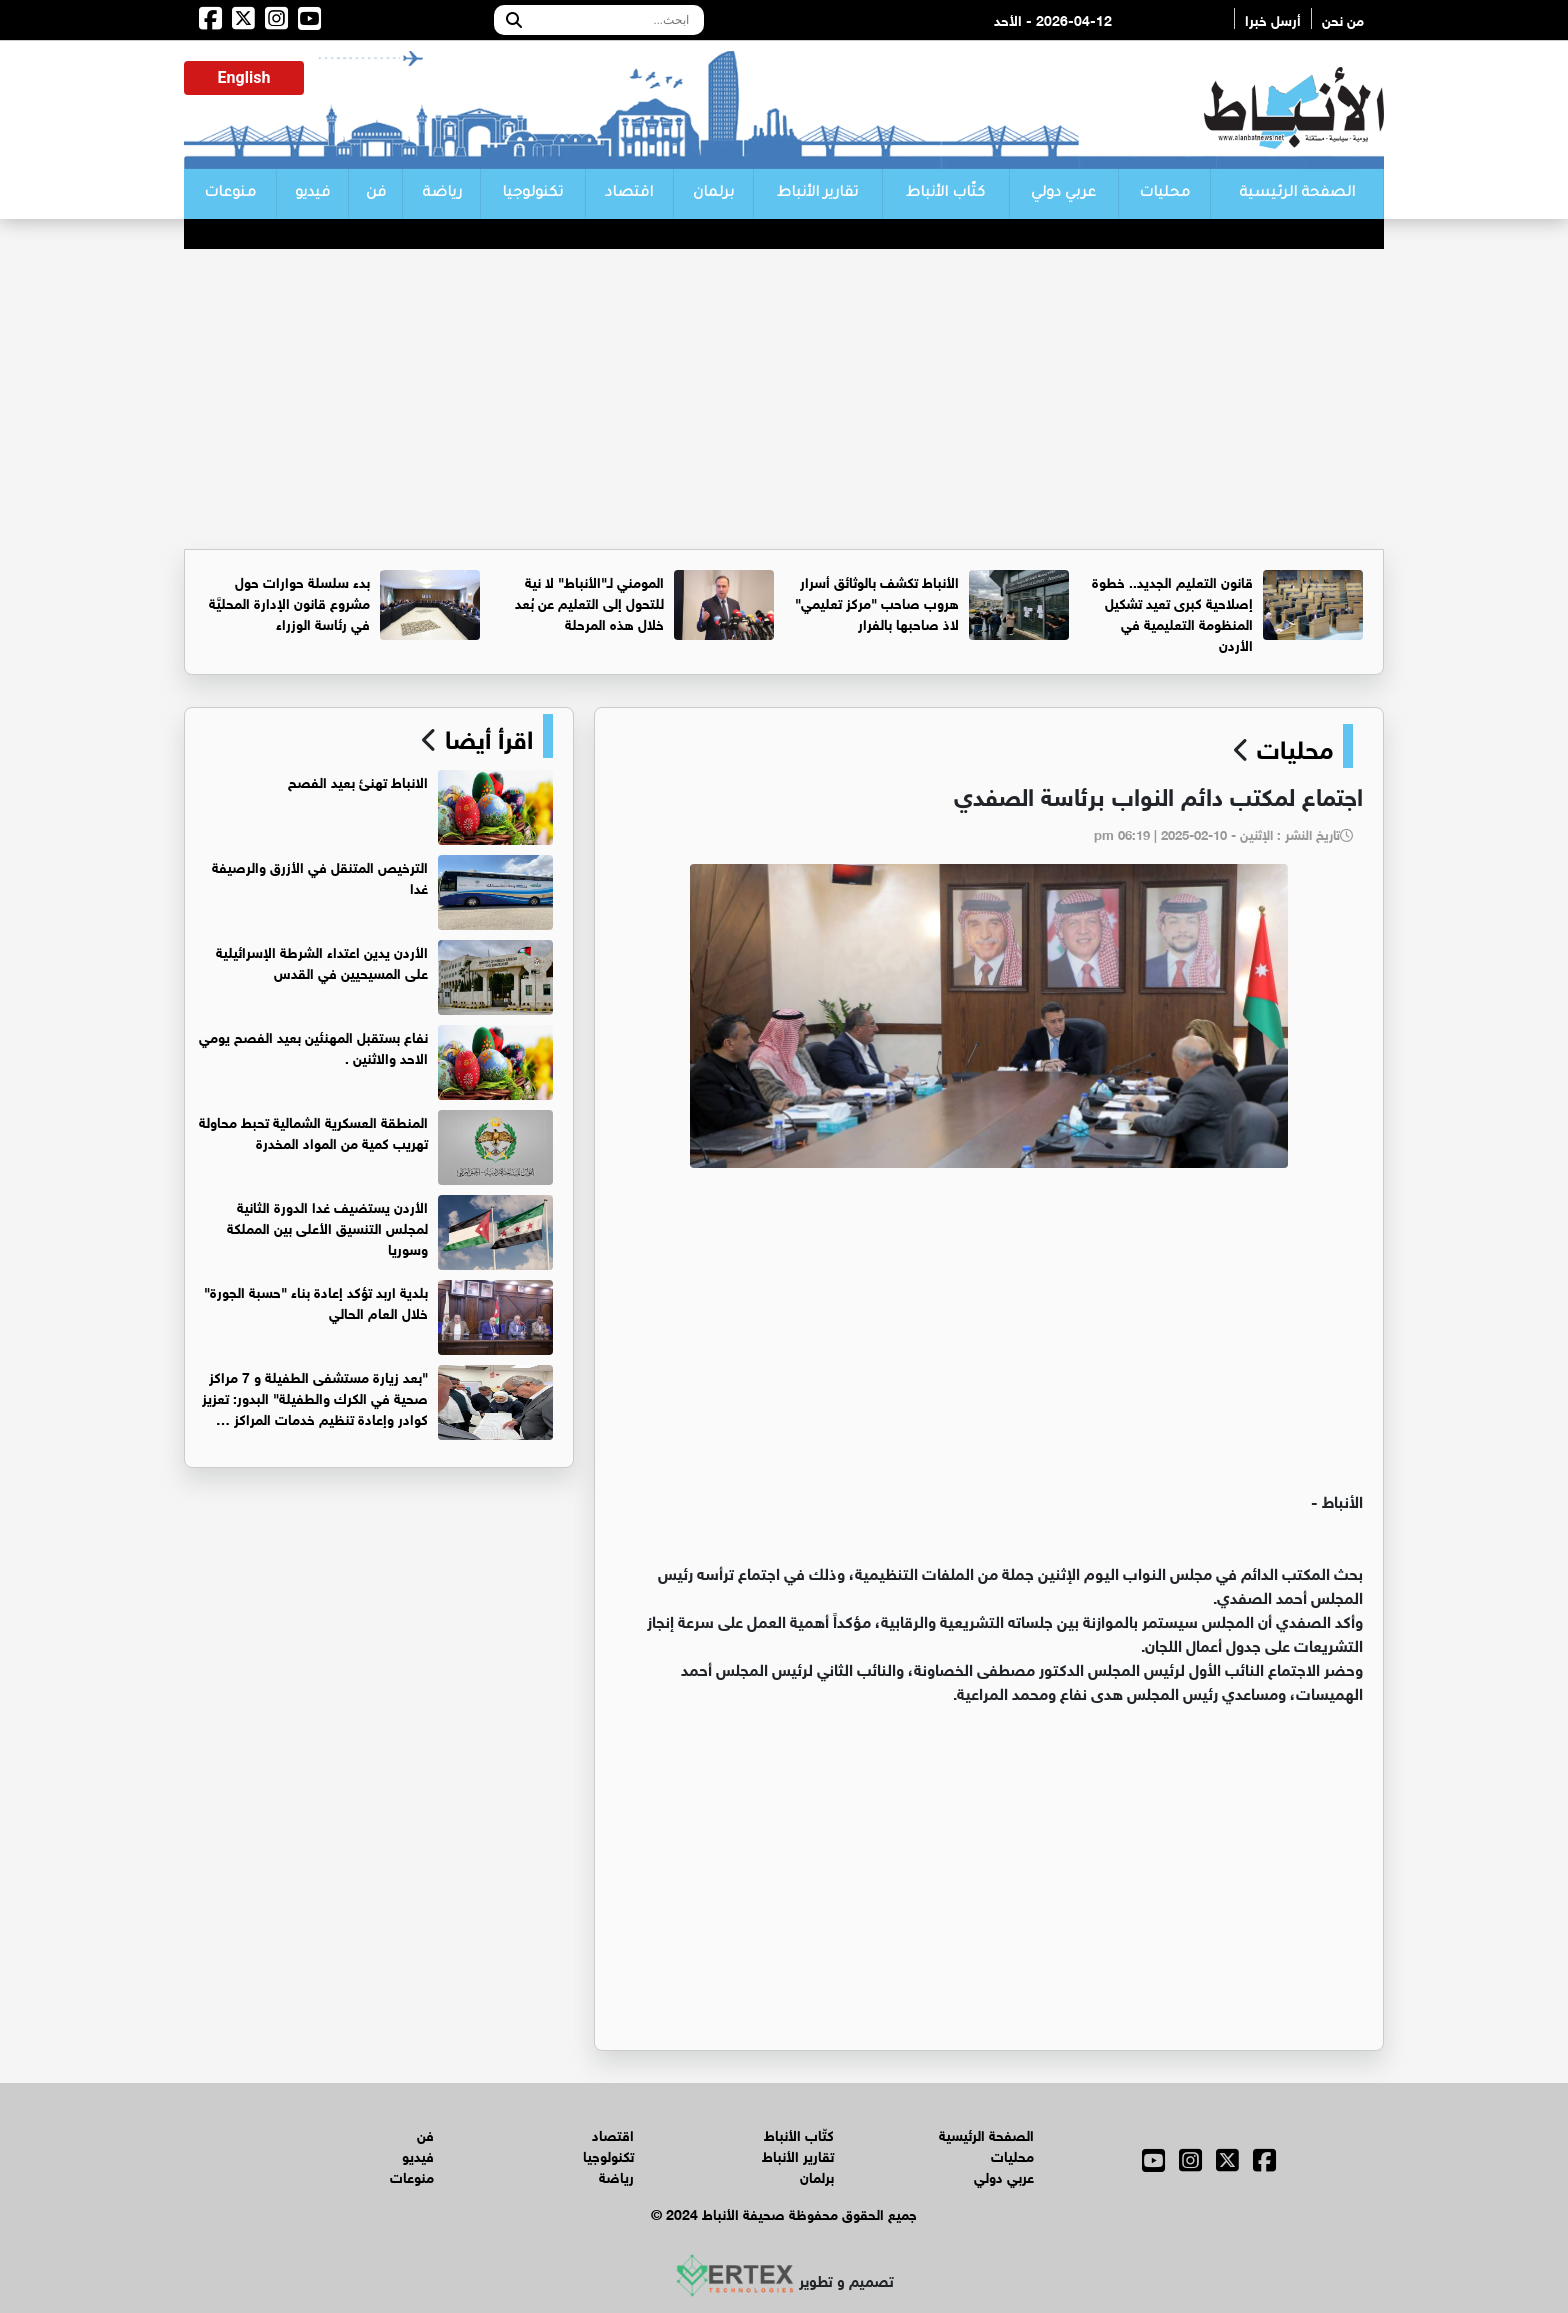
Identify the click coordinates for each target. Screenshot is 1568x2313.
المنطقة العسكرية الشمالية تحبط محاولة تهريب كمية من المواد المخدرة (313, 1131)
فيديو (312, 194)
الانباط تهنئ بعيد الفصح (358, 780)
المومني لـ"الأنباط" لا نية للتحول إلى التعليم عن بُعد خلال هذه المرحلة (589, 601)
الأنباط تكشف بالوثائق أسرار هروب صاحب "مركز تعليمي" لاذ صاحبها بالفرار (877, 601)
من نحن (1343, 18)
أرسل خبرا (1273, 18)
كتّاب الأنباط (945, 194)
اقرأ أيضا (485, 736)
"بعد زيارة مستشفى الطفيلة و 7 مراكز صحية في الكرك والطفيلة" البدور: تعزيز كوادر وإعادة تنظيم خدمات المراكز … (315, 1396)
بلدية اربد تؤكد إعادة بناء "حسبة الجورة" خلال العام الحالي (316, 1301)
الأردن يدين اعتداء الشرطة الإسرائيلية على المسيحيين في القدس (322, 961)
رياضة (442, 194)
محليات (1164, 194)
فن (376, 194)
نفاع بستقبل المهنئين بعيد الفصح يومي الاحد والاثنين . (313, 1046)
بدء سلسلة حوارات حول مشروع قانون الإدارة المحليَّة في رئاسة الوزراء (289, 601)
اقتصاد (629, 194)
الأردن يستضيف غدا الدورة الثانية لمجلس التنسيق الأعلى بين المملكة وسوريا (327, 1226)
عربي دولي (1063, 194)
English (244, 77)
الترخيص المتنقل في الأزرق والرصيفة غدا (320, 876)
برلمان (713, 194)
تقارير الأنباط (817, 194)
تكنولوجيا (532, 194)
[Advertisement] (784, 399)
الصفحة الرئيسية (1297, 194)
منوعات (230, 194)
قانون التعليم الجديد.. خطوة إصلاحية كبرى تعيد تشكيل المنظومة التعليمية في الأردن (1172, 612)
